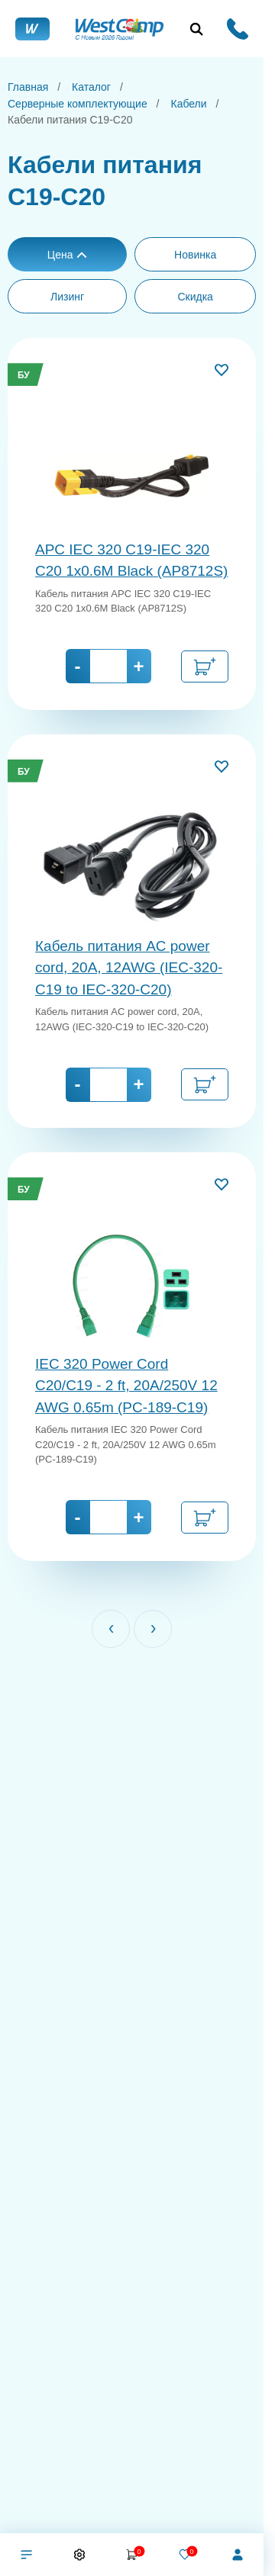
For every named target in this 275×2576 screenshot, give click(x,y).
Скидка (194, 297)
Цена (67, 255)
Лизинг (67, 297)
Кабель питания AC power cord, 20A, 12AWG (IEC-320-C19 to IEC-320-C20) (128, 967)
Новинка (195, 255)
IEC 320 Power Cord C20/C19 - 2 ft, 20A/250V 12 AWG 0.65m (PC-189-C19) (126, 1385)
